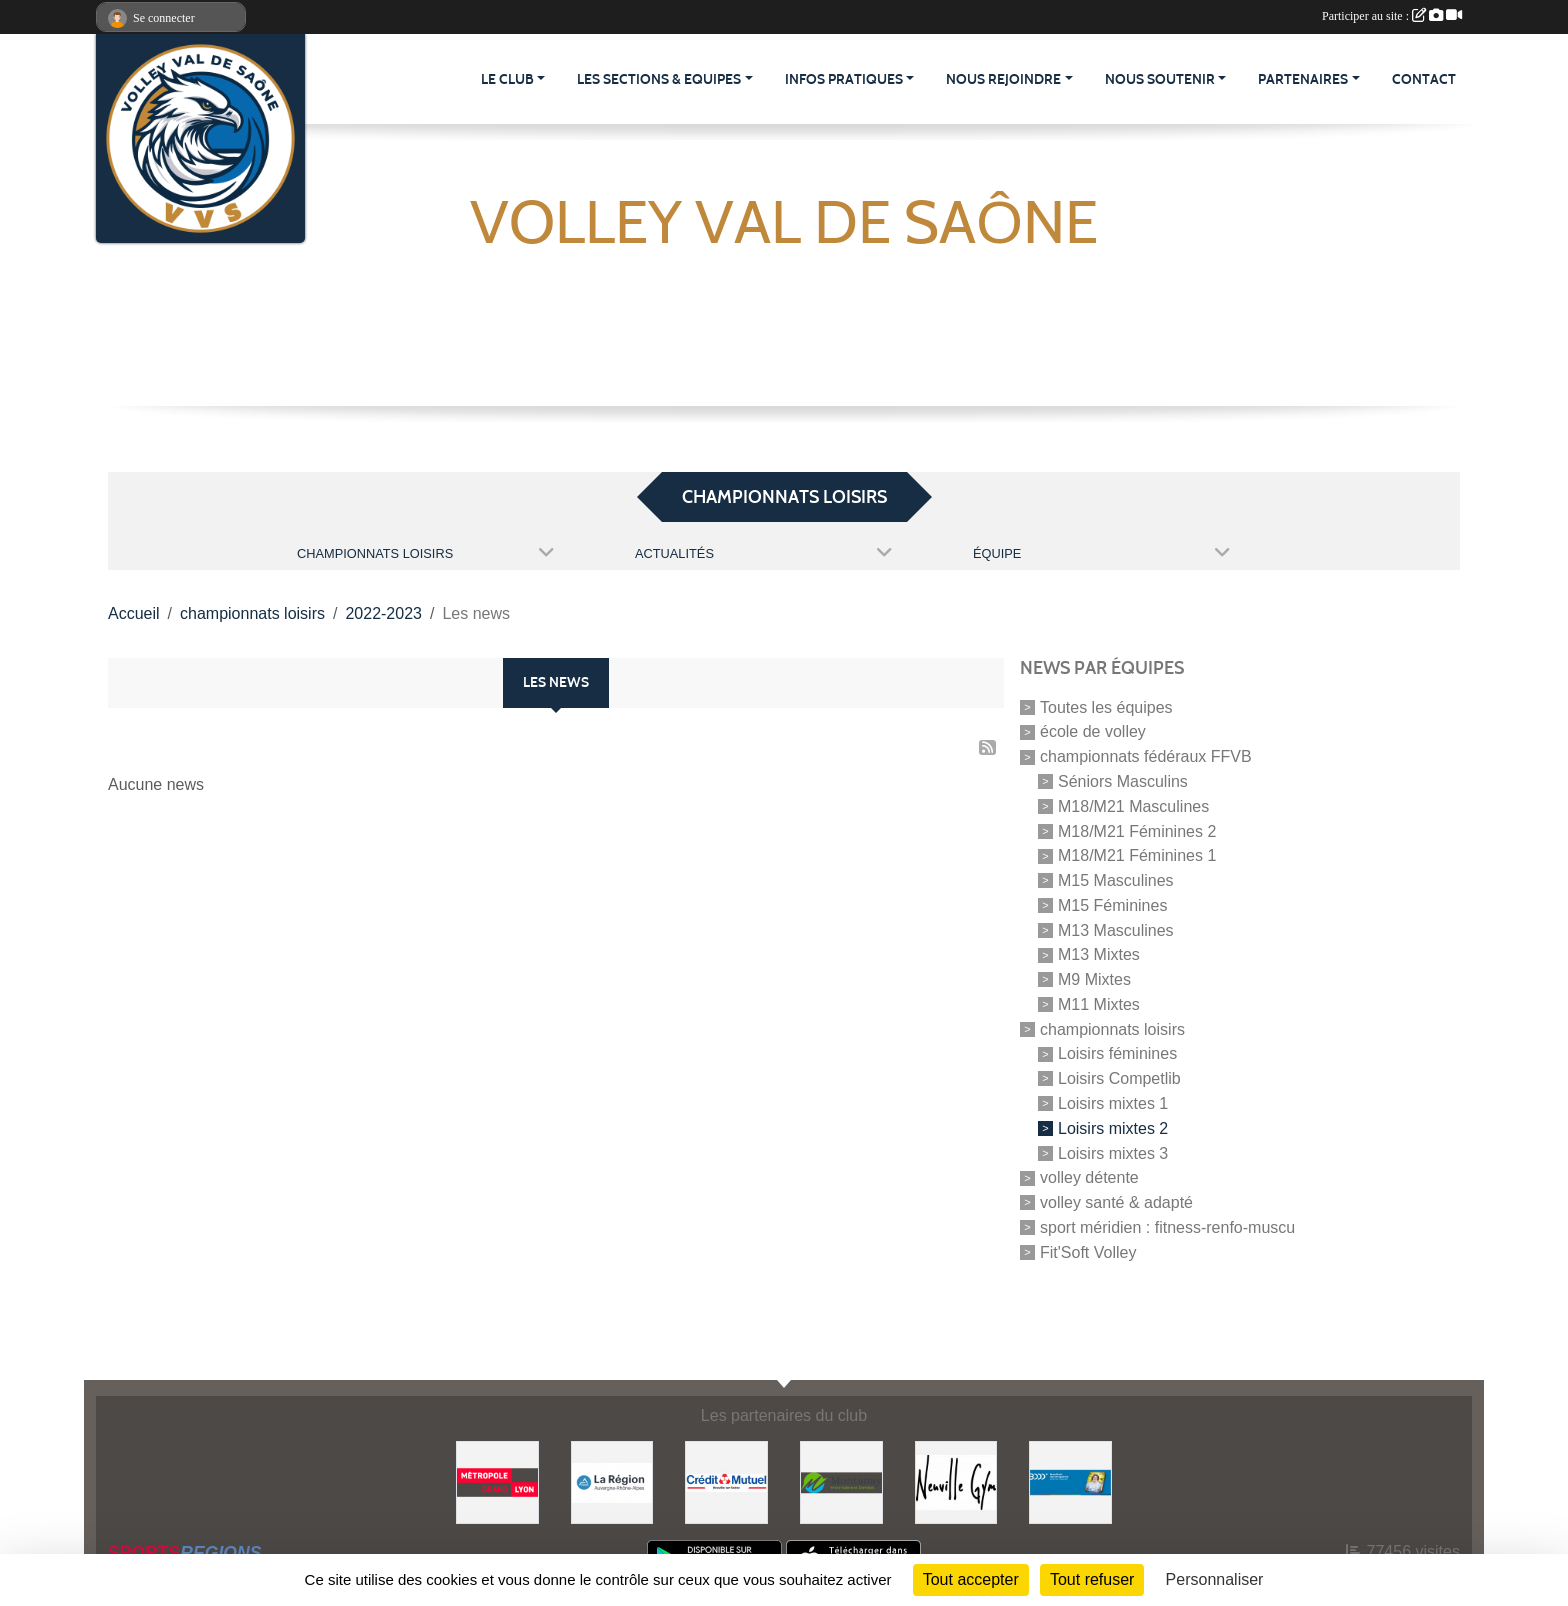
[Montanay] (841, 1481)
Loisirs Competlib (1119, 1078)
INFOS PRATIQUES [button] (844, 79)
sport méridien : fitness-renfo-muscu (1167, 1227)
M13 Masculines (1116, 929)
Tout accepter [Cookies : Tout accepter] (971, 1579)
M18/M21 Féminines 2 (1137, 830)
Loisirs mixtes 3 (1113, 1152)
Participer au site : (1392, 16)
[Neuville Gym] (956, 1481)
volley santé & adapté (1116, 1202)
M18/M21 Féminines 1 (1137, 855)
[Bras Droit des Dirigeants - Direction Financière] (1070, 1481)
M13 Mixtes (1099, 954)
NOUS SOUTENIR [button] (1160, 79)
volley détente (1089, 1177)
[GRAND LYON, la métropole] (497, 1481)
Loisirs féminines (1117, 1053)
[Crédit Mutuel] (726, 1481)
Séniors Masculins (1123, 781)
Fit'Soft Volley (1088, 1251)
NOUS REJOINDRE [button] (1003, 79)
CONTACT (1424, 79)
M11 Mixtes (1099, 1004)
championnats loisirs (1112, 1028)
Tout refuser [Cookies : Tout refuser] (1092, 1579)
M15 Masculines (1116, 880)
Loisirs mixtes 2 (1113, 1128)
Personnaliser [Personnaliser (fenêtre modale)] (1215, 1579)
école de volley (1093, 731)
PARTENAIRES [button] (1303, 79)
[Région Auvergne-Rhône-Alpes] (612, 1481)
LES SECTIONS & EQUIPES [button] (659, 79)
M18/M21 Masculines (1133, 806)
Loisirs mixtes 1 (1113, 1103)
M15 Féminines (1112, 905)
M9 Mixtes (1094, 979)
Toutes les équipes (1106, 706)
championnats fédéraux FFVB (1146, 756)
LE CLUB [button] (507, 79)
